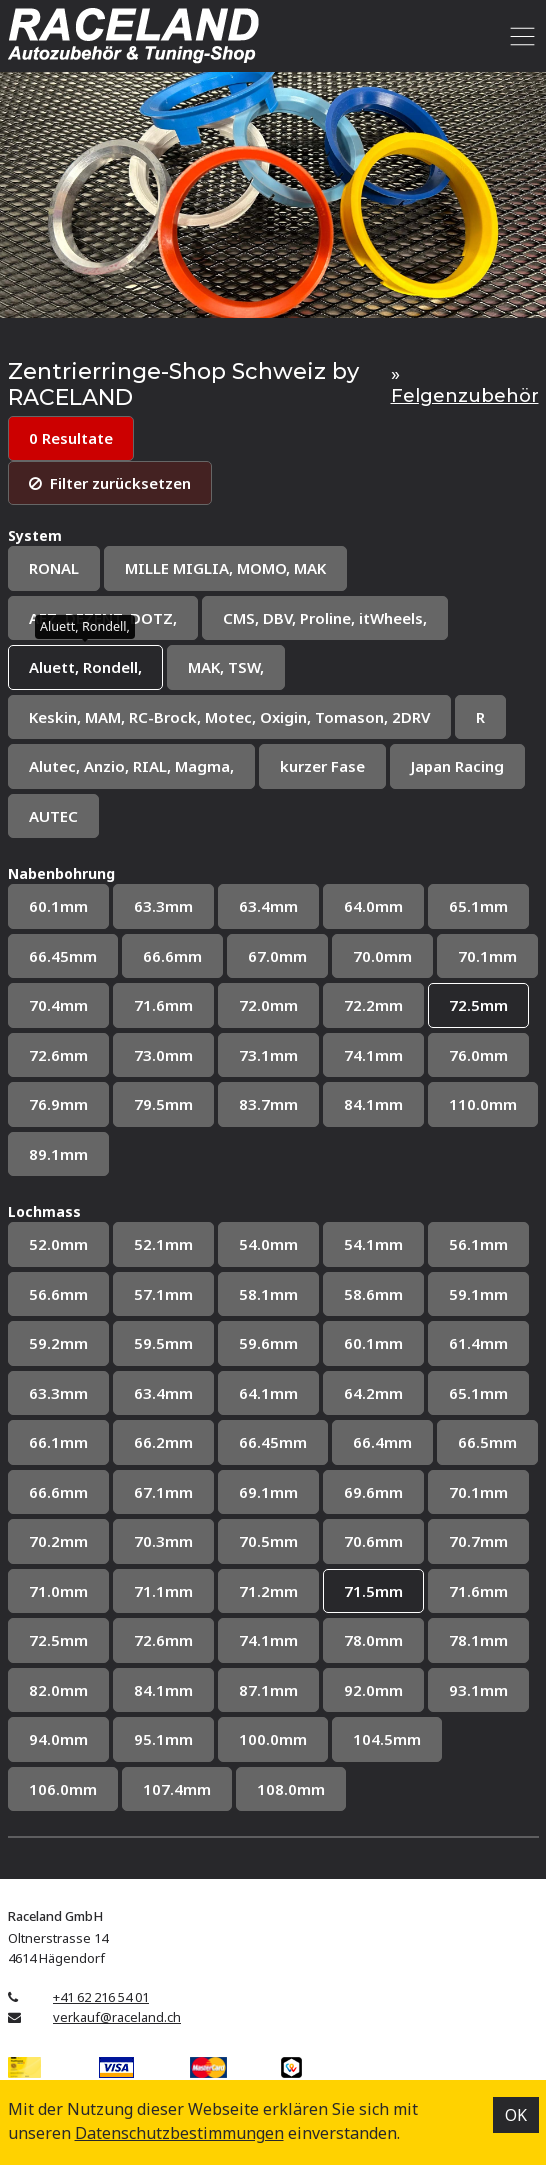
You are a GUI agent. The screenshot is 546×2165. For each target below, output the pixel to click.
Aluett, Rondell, (85, 667)
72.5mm (478, 1005)
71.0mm (58, 1591)
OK (516, 2115)
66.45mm (63, 956)
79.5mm (163, 1104)
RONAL (54, 568)
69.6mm (373, 1492)
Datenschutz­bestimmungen (179, 2133)
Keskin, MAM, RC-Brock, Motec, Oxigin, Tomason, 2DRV (229, 717)
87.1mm (268, 1690)
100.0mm (273, 1739)
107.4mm (177, 1789)
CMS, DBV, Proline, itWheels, (325, 618)
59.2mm (58, 1343)
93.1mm (478, 1690)
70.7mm (478, 1541)
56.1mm (478, 1244)
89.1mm (58, 1154)
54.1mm (373, 1244)
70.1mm (487, 956)
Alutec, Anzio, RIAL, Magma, (131, 766)
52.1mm (163, 1244)
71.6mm (163, 1005)
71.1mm (163, 1591)
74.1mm (373, 1055)
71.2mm (268, 1591)
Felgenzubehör (465, 395)
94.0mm (58, 1739)
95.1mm (163, 1739)
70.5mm (268, 1541)
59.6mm (268, 1343)
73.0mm (163, 1055)
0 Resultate (71, 438)
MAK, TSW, (226, 667)
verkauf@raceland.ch (117, 2017)
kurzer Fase (322, 766)
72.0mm (268, 1005)
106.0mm (63, 1789)
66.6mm (172, 956)
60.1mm (58, 906)
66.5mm (487, 1442)
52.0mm (58, 1244)
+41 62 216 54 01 (101, 1997)
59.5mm (163, 1343)
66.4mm (382, 1442)
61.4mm (478, 1343)
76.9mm (58, 1104)
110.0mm (483, 1104)
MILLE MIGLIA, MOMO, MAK (225, 568)
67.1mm (163, 1492)
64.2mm (373, 1393)
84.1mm (373, 1104)
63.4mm (268, 906)
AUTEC (53, 816)
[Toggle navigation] (519, 36)
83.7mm (268, 1104)
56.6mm (58, 1294)
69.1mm (268, 1492)
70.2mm (58, 1541)
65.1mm (478, 906)
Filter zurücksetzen (110, 483)
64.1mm (268, 1393)
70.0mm (382, 956)
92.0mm (373, 1690)
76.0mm (478, 1055)
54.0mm (268, 1244)
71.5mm (373, 1591)
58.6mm (373, 1294)
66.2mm (163, 1442)
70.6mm (373, 1541)
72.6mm (58, 1055)
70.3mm (163, 1541)
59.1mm (478, 1294)
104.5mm (387, 1739)
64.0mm (373, 906)
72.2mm (373, 1005)
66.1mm (58, 1442)
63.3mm (163, 906)
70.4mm (58, 1005)
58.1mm (268, 1294)
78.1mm (478, 1640)
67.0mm (277, 956)
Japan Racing (457, 766)
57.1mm (163, 1294)
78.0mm (373, 1640)
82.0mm (58, 1690)
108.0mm (291, 1789)
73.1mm (268, 1055)
